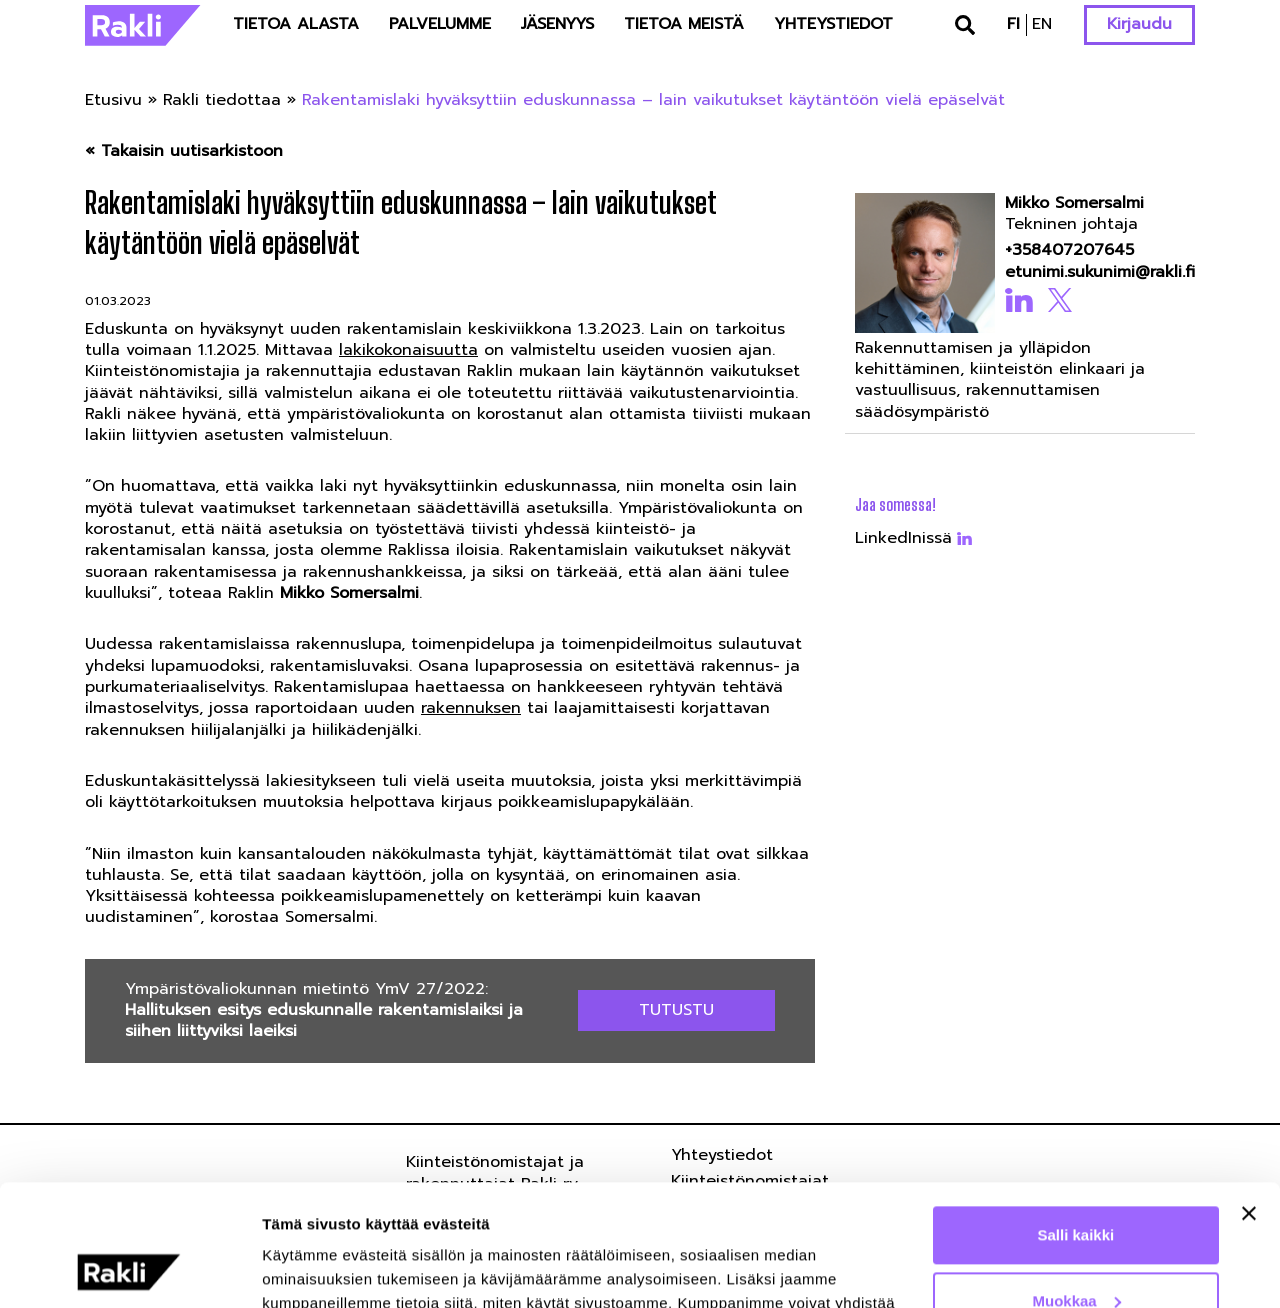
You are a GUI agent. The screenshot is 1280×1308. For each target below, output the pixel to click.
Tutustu (676, 1010)
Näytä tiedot (305, 1268)
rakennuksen (471, 708)
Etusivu (113, 100)
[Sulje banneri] (1249, 1100)
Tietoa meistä (684, 24)
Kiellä (1076, 1252)
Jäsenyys (557, 24)
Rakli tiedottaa (222, 100)
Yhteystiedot (833, 24)
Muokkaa (1077, 1186)
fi (1013, 24)
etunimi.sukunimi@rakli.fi (1094, 272)
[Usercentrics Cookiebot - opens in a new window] (129, 1269)
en (1042, 24)
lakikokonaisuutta (408, 350)
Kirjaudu (1139, 24)
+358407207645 (1069, 250)
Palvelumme (440, 24)
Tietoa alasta (296, 24)
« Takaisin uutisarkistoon (184, 151)
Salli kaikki (1076, 1121)
